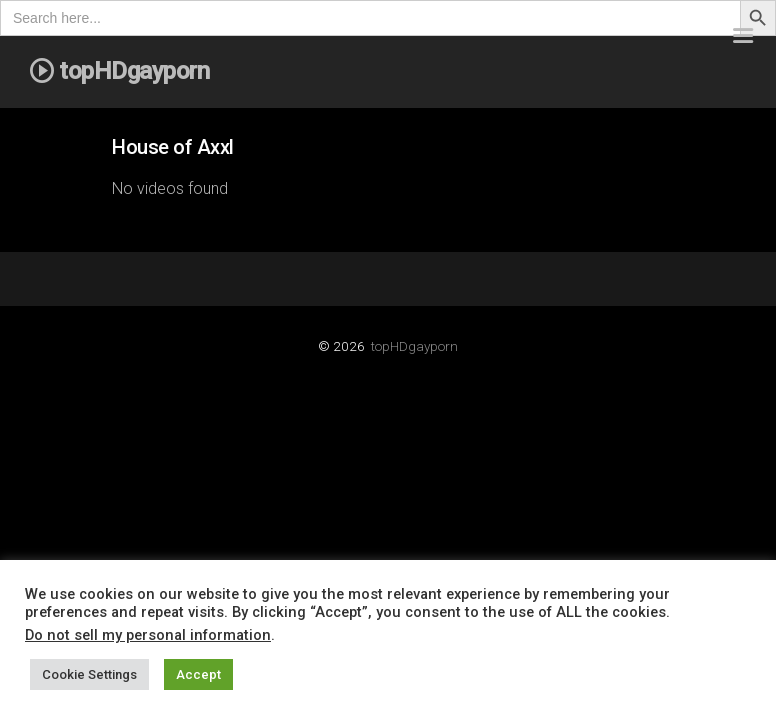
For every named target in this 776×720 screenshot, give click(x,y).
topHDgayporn (414, 346)
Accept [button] (198, 674)
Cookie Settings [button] (89, 674)
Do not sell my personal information (148, 635)
